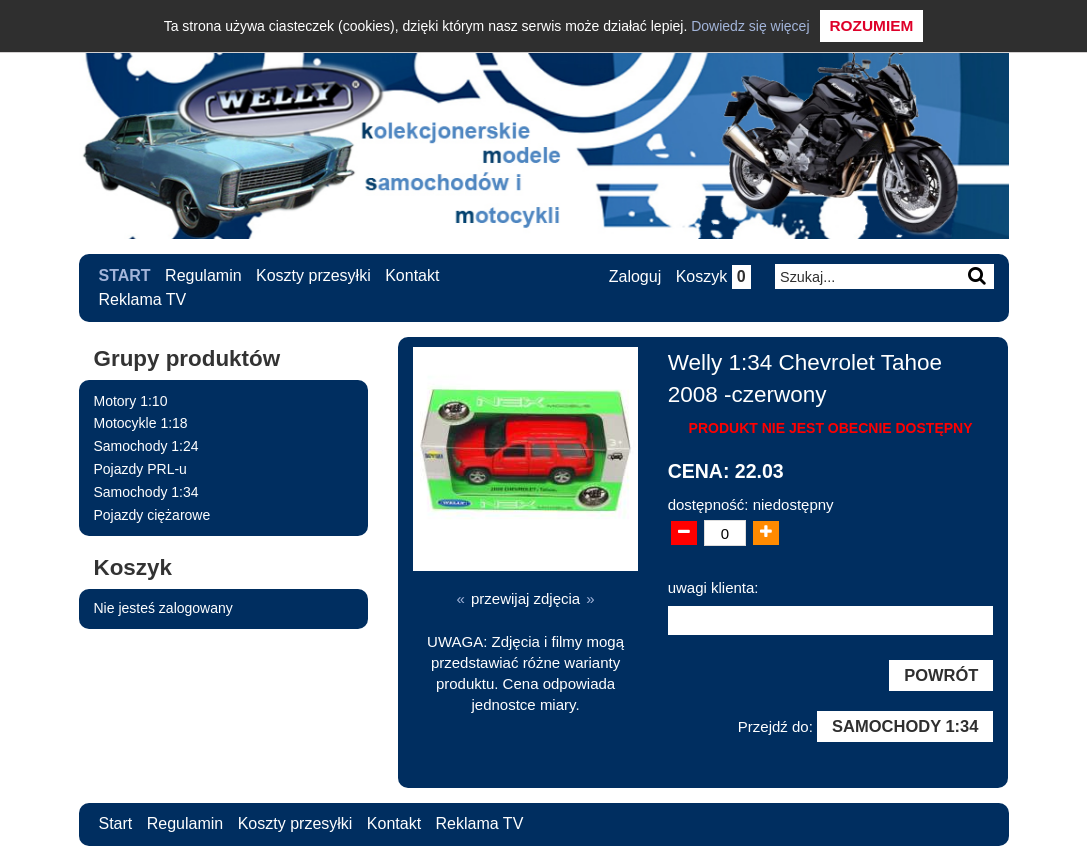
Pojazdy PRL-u (140, 469)
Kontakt (412, 275)
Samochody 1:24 (146, 446)
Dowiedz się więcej (750, 26)
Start (125, 275)
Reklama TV (143, 299)
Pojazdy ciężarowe (152, 515)
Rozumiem (872, 25)
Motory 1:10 (131, 401)
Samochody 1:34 (146, 492)
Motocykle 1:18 (141, 423)
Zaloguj (635, 276)
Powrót (941, 675)
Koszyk (713, 276)
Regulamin (203, 275)
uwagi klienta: (713, 587)
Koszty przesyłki (313, 275)
